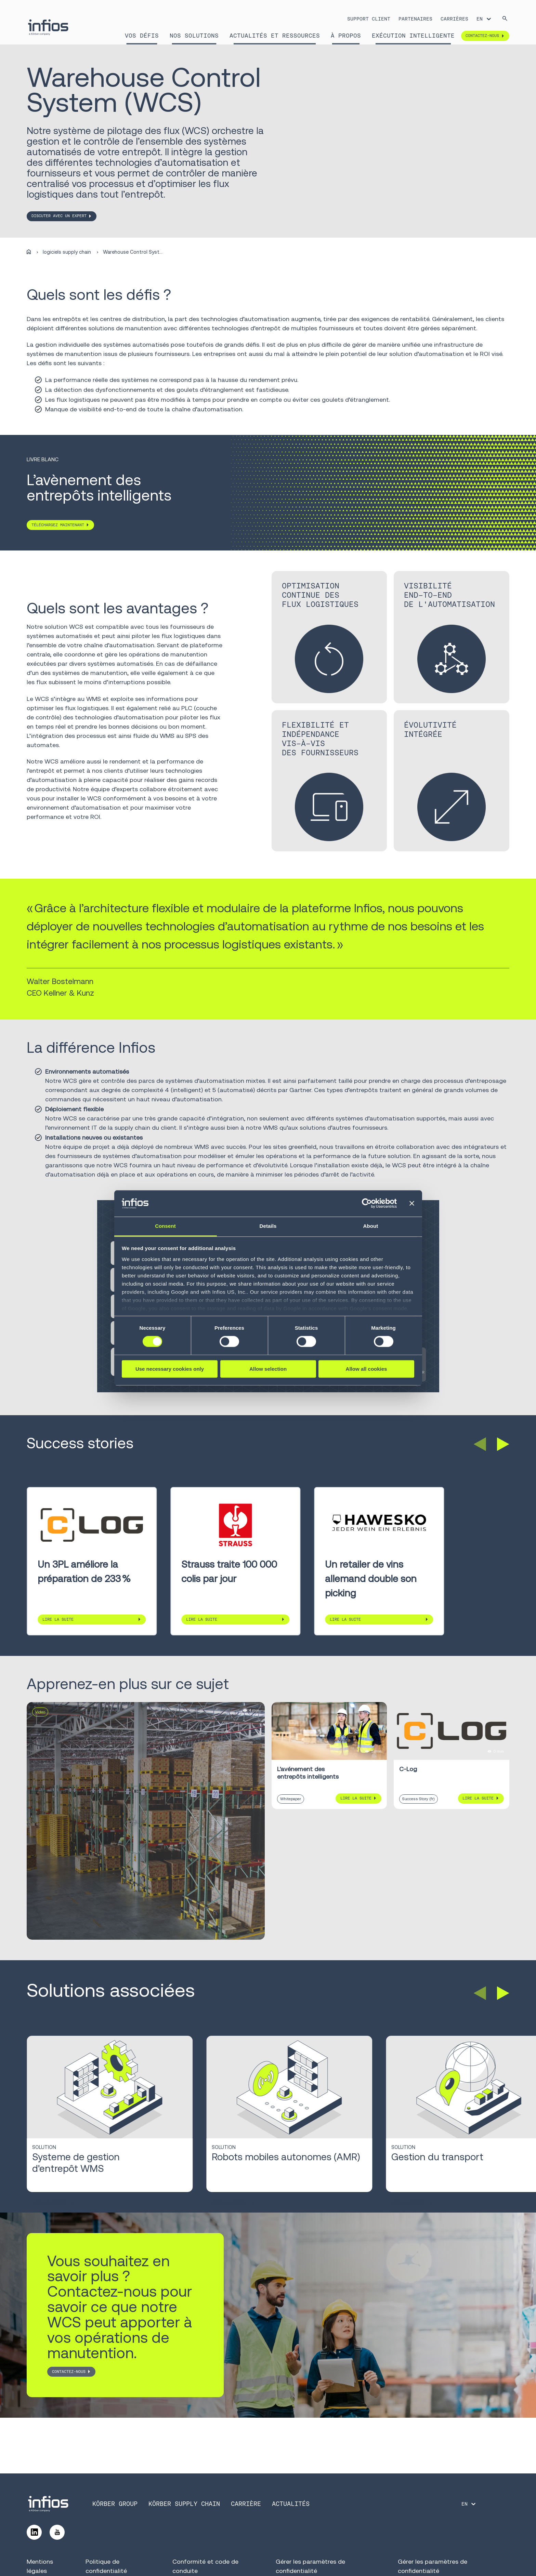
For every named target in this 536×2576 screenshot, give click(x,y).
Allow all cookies (366, 1369)
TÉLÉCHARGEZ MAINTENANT (57, 524)
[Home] (29, 252)
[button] (480, 1444)
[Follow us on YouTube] (57, 2532)
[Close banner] (411, 1203)
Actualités (291, 2503)
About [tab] (370, 1226)
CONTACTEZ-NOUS (69, 2371)
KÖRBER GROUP (115, 2503)
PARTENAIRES (415, 18)
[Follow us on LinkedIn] (34, 2532)
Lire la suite (58, 1619)
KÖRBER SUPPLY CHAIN (184, 2503)
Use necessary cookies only (169, 1369)
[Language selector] (484, 18)
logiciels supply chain (67, 252)
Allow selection (268, 1369)
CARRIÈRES (454, 18)
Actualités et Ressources (275, 35)
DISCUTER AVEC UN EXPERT (59, 215)
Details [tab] (268, 1226)
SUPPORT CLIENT (368, 18)
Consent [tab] (165, 1226)
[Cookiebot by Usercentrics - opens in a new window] (367, 1203)
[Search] (504, 19)
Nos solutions (194, 35)
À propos (346, 35)
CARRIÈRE (246, 2503)
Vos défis (142, 35)
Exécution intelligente (413, 35)
